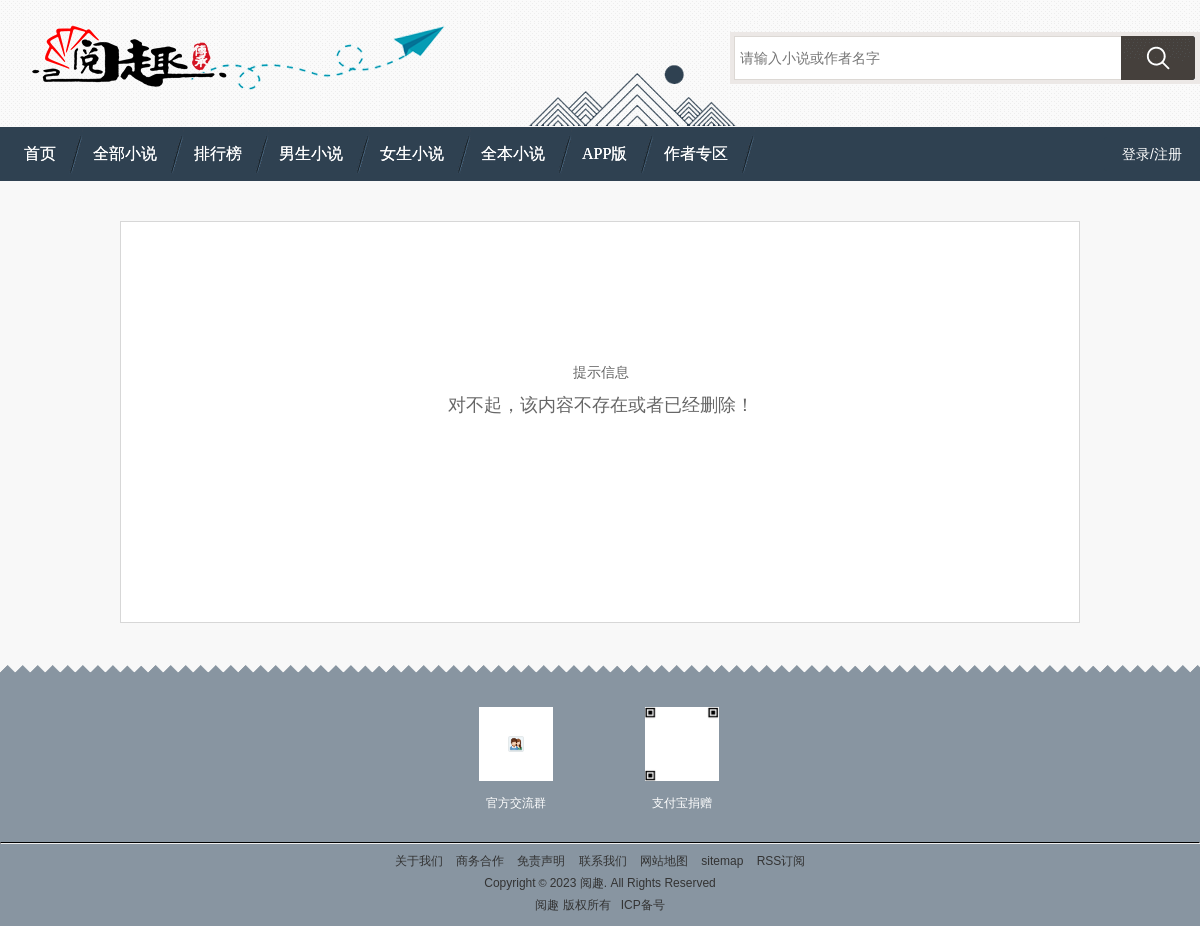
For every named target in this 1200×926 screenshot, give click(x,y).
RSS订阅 (781, 861)
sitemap (722, 861)
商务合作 (480, 861)
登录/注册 (1152, 154)
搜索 (1158, 58)
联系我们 (603, 861)
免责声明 (541, 861)
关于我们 (419, 861)
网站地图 (664, 861)
